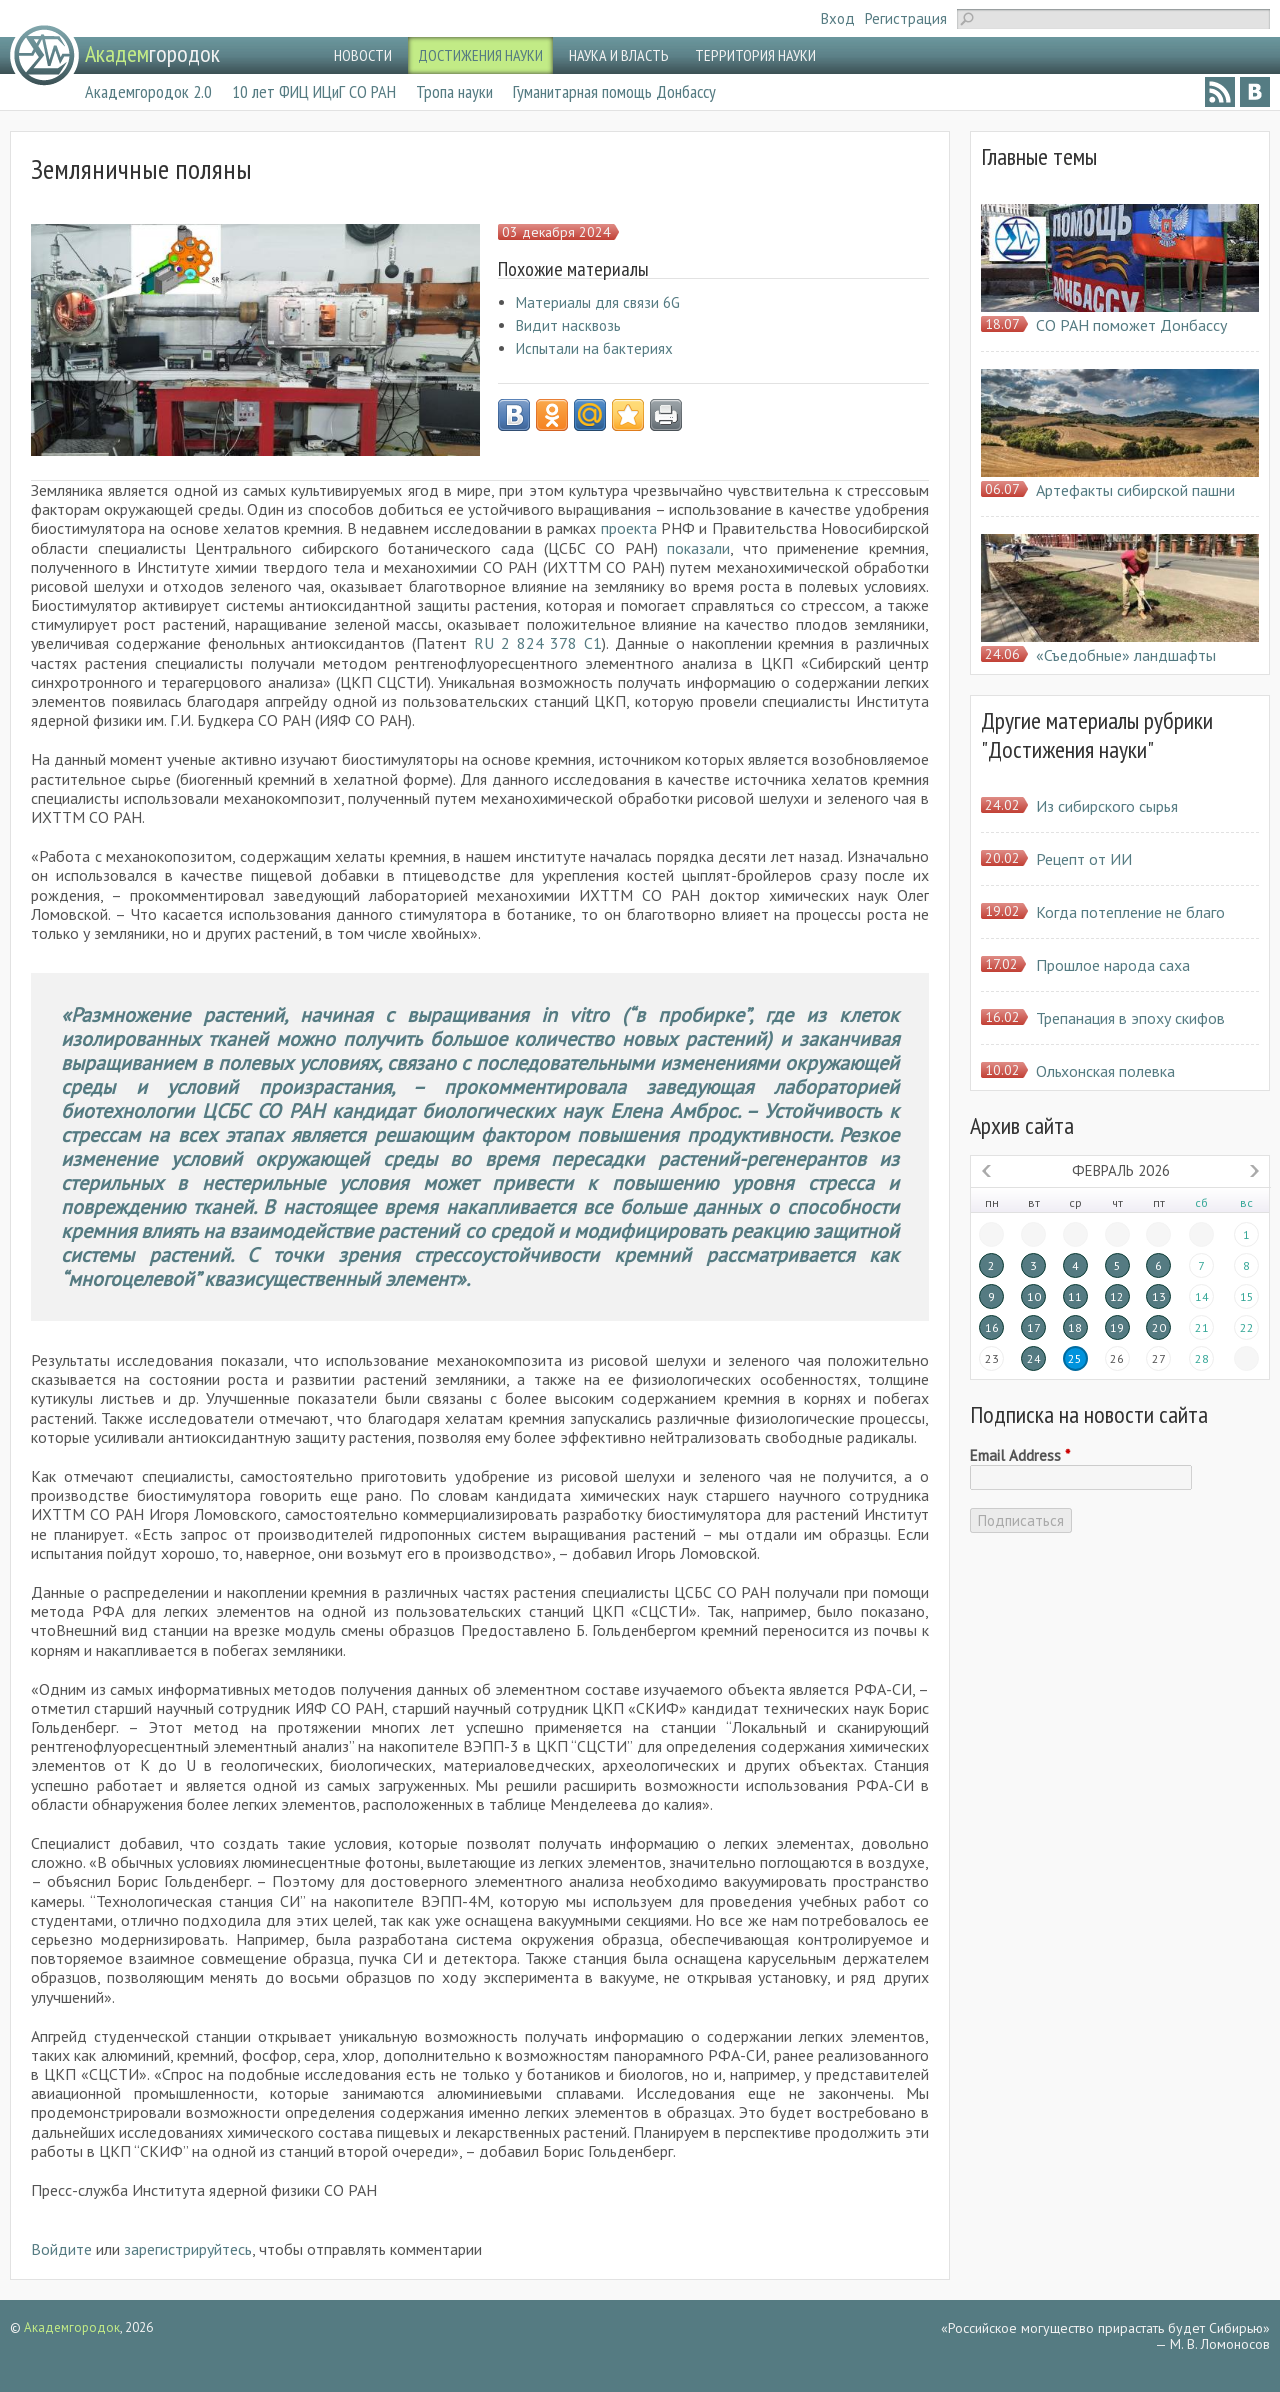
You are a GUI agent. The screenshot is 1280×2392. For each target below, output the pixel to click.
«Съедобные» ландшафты (1126, 655)
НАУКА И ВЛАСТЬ (619, 55)
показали (698, 548)
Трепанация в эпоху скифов (1130, 1018)
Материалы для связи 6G (598, 302)
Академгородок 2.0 (148, 91)
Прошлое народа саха (1113, 965)
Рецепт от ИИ (1084, 859)
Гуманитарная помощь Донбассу (614, 91)
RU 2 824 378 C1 (538, 643)
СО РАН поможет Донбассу (1131, 325)
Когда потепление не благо (1130, 912)
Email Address (1020, 1456)
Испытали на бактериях (594, 348)
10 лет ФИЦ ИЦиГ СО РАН (314, 91)
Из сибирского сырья (1107, 806)
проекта (631, 528)
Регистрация (906, 18)
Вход (838, 18)
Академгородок (72, 2327)
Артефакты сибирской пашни (1135, 490)
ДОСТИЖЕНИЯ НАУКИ (480, 55)
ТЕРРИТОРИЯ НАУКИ (755, 55)
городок (152, 53)
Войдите (61, 2249)
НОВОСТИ (363, 55)
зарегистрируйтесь (188, 2249)
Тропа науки (454, 91)
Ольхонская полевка (1105, 1071)
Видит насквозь (568, 325)
